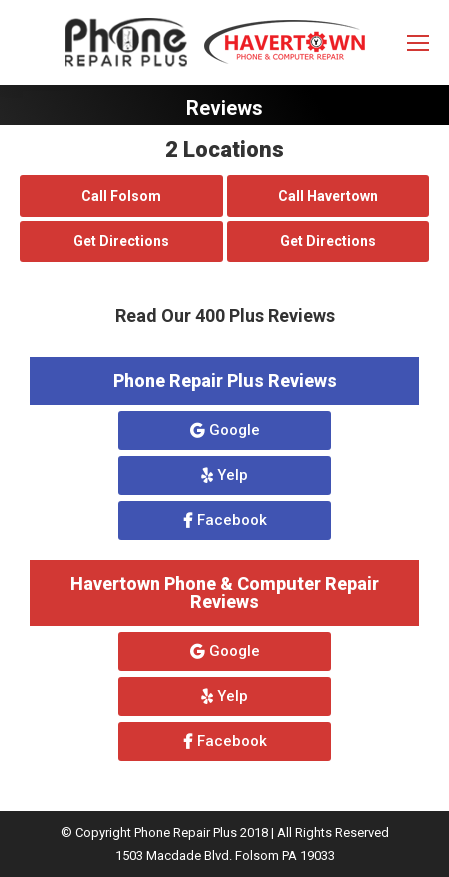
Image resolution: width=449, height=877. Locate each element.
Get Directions (121, 241)
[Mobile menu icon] (418, 43)
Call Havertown (328, 196)
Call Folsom (121, 196)
